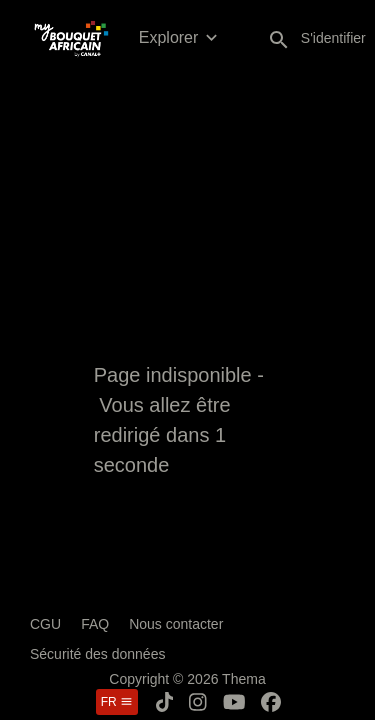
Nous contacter (176, 624)
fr (117, 702)
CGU (45, 624)
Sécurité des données (97, 654)
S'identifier (333, 38)
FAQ (95, 624)
